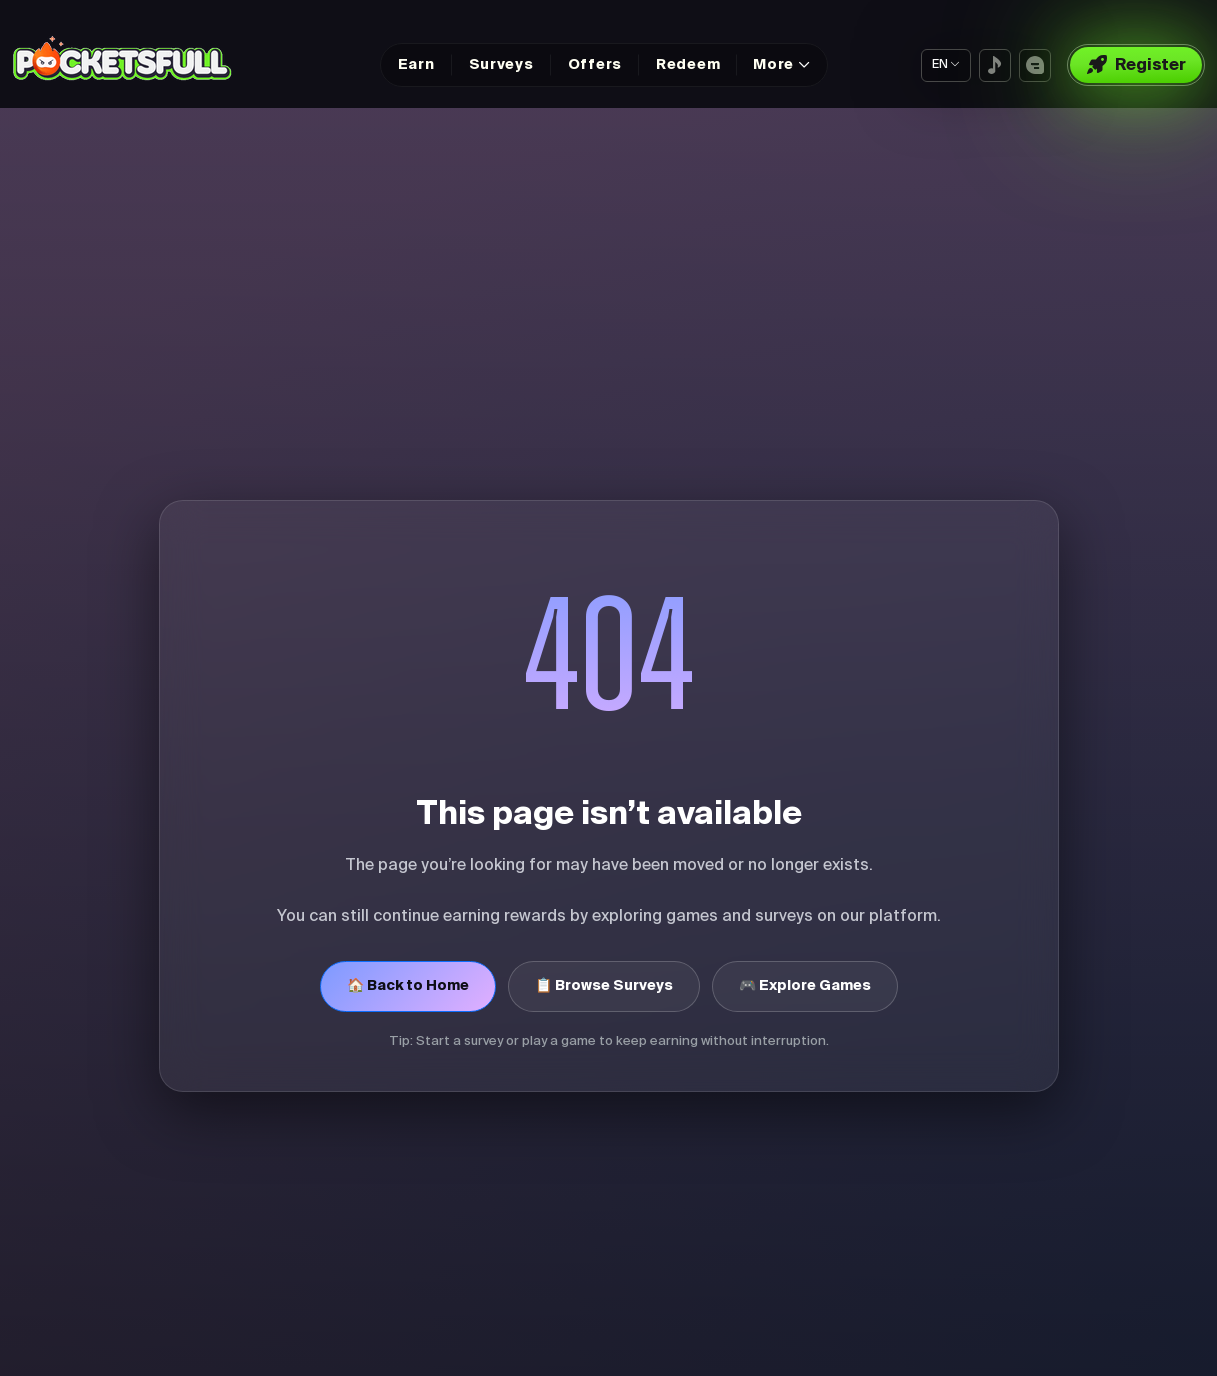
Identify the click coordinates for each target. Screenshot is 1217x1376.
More (773, 65)
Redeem (688, 65)
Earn (416, 65)
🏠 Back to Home (408, 986)
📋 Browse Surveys (604, 986)
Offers (595, 65)
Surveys (501, 65)
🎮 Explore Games (805, 986)
